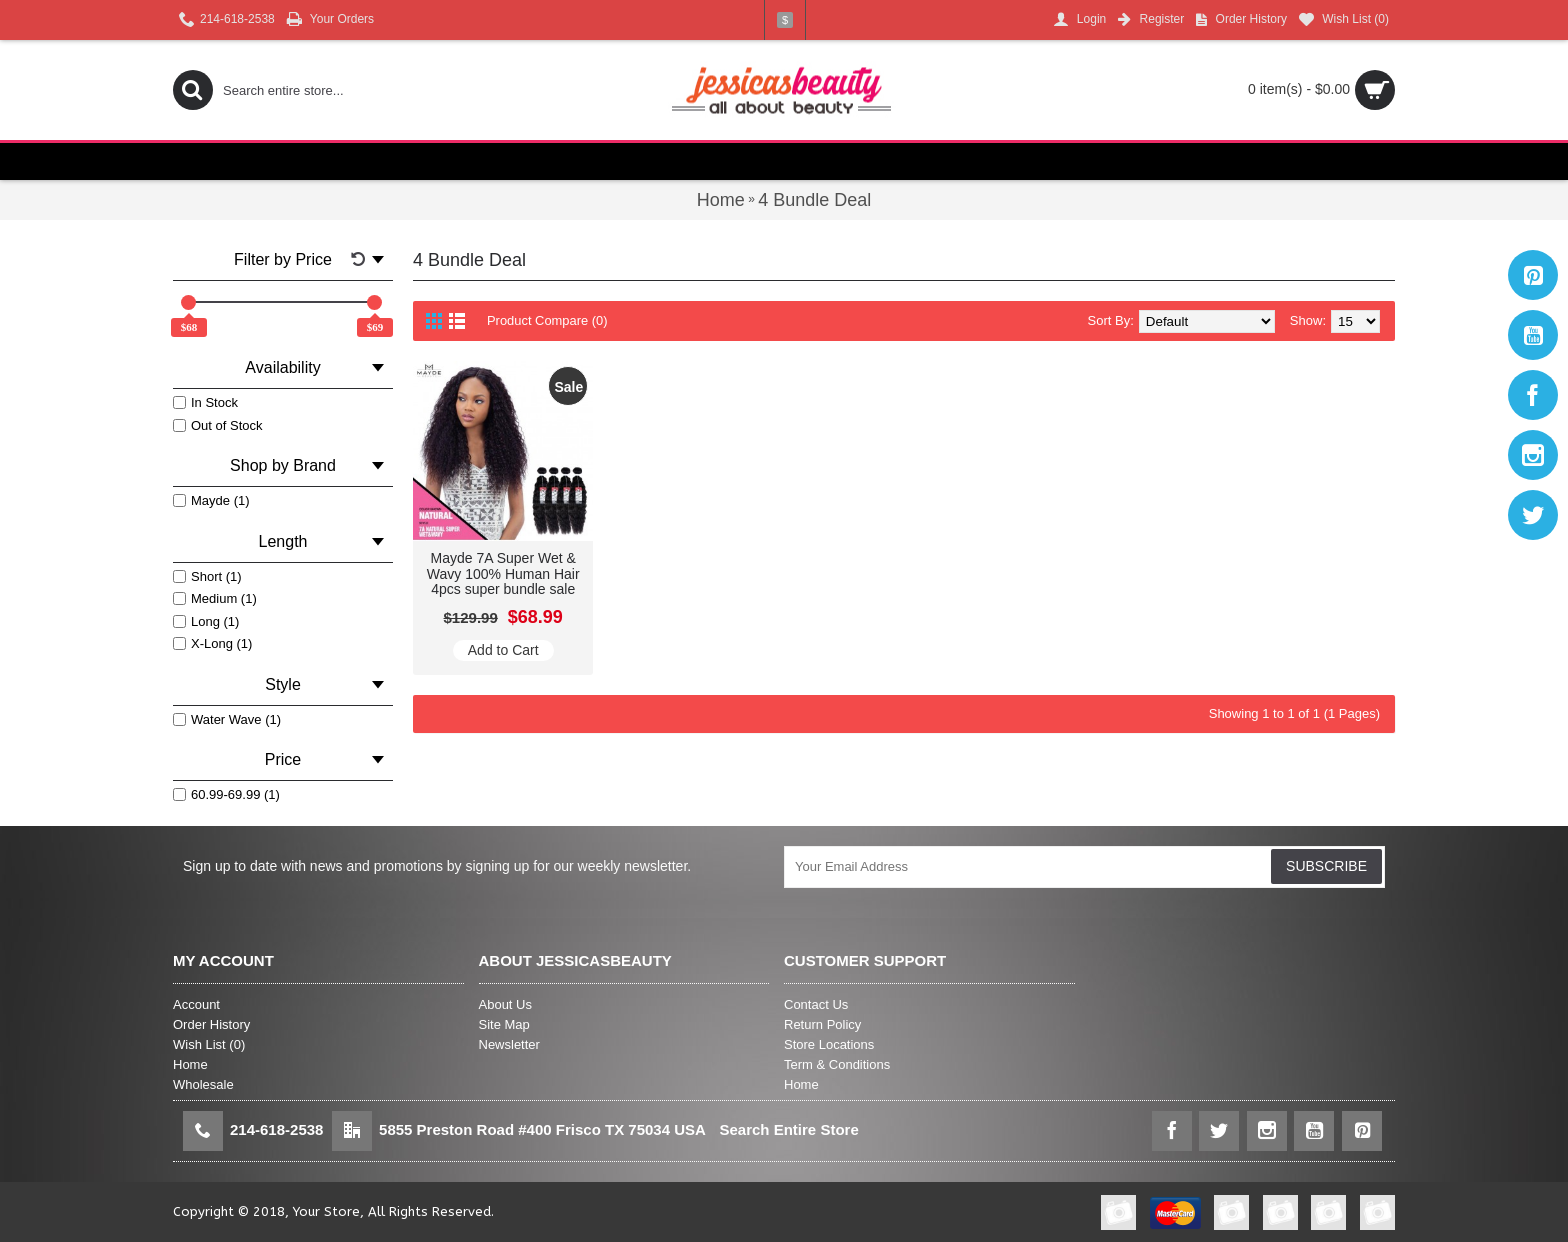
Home (190, 1064)
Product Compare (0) (547, 320)
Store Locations (829, 1044)
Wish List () (209, 1044)
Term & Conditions (837, 1064)
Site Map (504, 1024)
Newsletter (509, 1044)
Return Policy (822, 1024)
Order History (211, 1024)
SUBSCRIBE (1326, 866)
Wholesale (203, 1084)
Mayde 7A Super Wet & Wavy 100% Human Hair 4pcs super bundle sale (503, 573)
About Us (505, 1004)
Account (196, 1004)
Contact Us (816, 1004)
